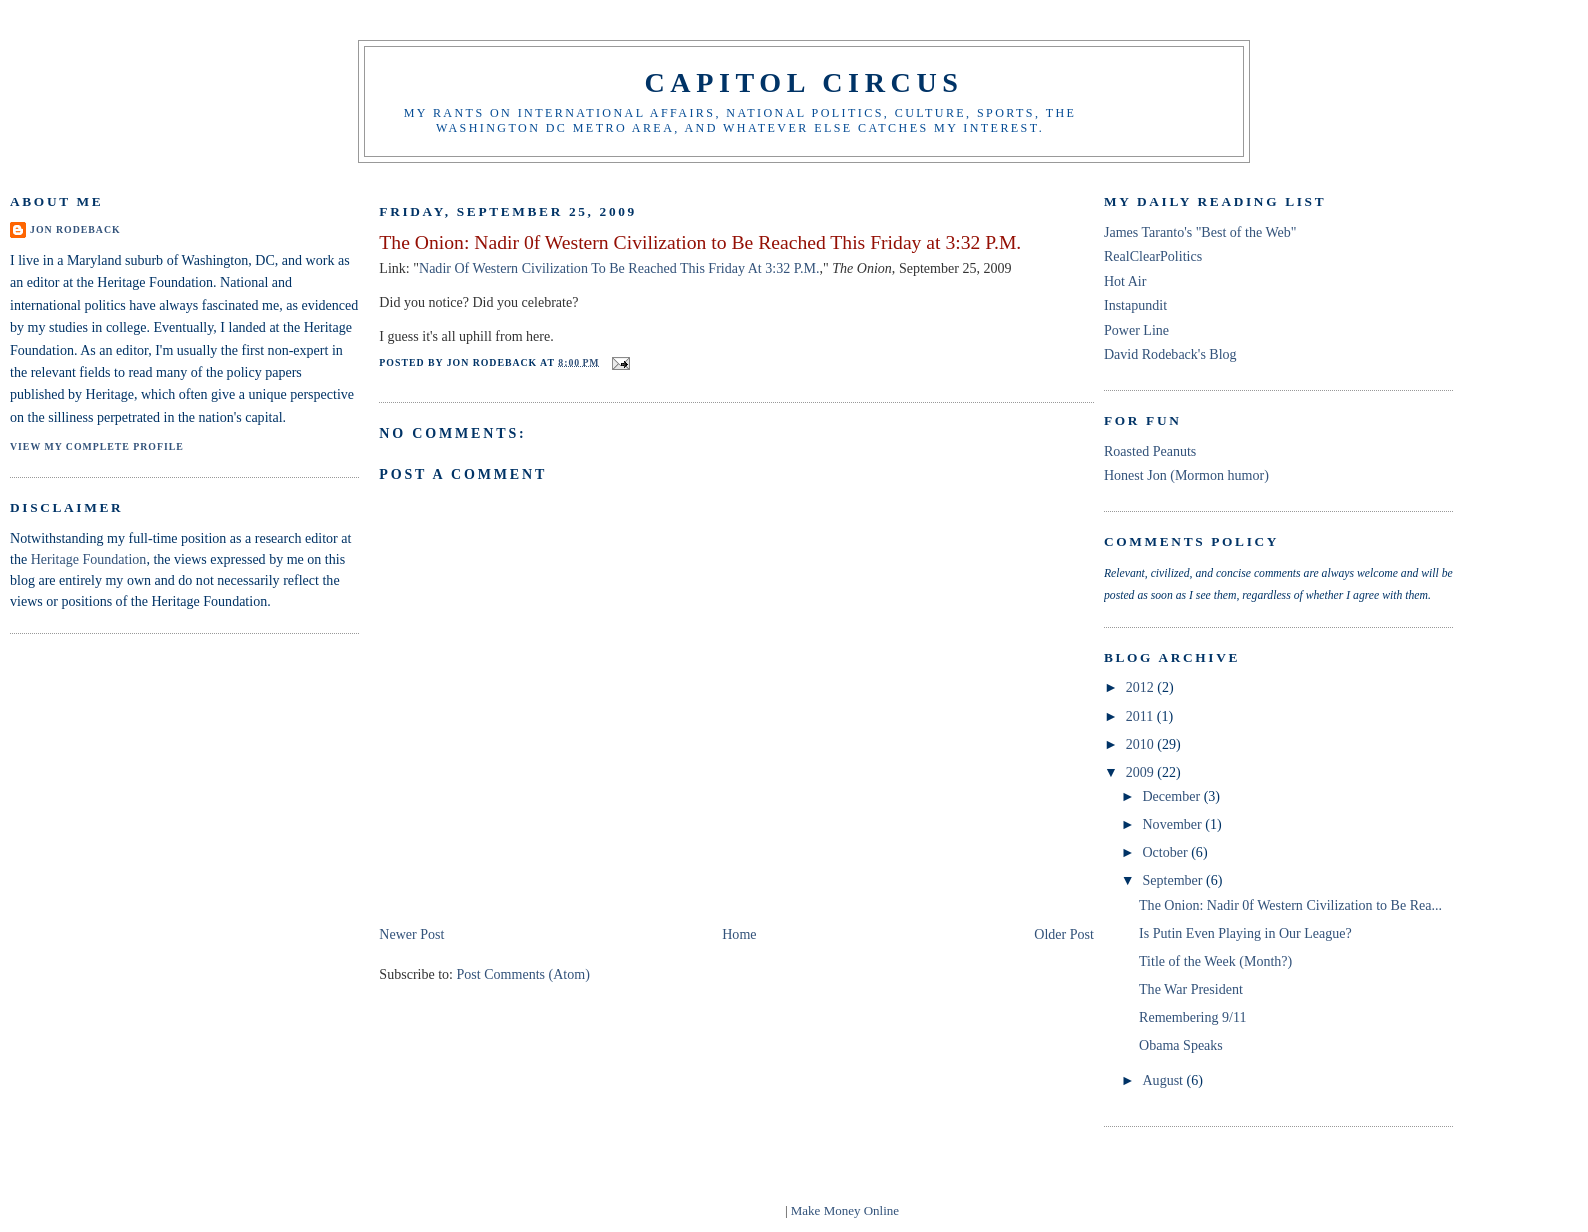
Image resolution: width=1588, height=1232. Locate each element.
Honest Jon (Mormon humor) (1186, 475)
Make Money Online (845, 1210)
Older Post (1064, 934)
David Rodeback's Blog (1170, 354)
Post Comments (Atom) (523, 974)
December (1172, 796)
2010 (1142, 744)
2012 (1142, 687)
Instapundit (1135, 305)
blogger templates (735, 1210)
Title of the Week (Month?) (1215, 961)
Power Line (1136, 330)
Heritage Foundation (89, 559)
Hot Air (1125, 281)
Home (739, 934)
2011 (1141, 716)
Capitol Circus (803, 82)
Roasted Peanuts (1150, 451)
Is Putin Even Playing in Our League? (1245, 933)
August (1164, 1080)
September (1174, 880)
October (1166, 852)
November (1173, 824)
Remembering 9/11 (1192, 1017)
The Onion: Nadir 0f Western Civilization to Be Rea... (1290, 905)
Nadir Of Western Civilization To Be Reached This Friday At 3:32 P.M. (619, 268)
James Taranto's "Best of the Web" (1200, 232)
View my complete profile (97, 446)
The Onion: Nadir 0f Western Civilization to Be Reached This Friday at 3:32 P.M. (700, 242)
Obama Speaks (1181, 1045)
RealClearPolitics (1153, 256)
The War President (1191, 989)
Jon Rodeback (75, 229)
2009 (1142, 772)
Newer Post (411, 934)
